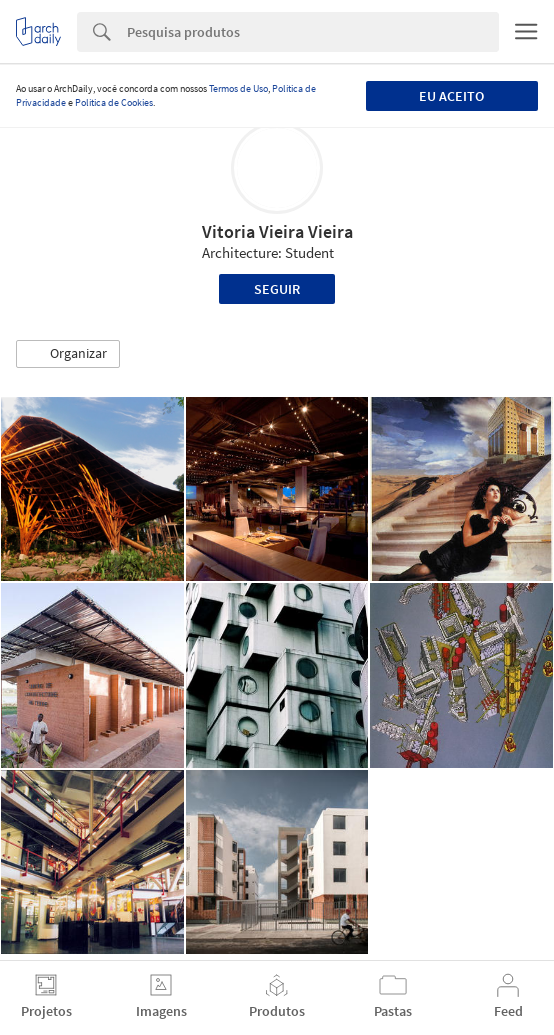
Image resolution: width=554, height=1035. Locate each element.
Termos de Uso (238, 88)
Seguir (277, 289)
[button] (68, 354)
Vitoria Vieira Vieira (277, 231)
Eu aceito (451, 96)
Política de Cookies (114, 102)
